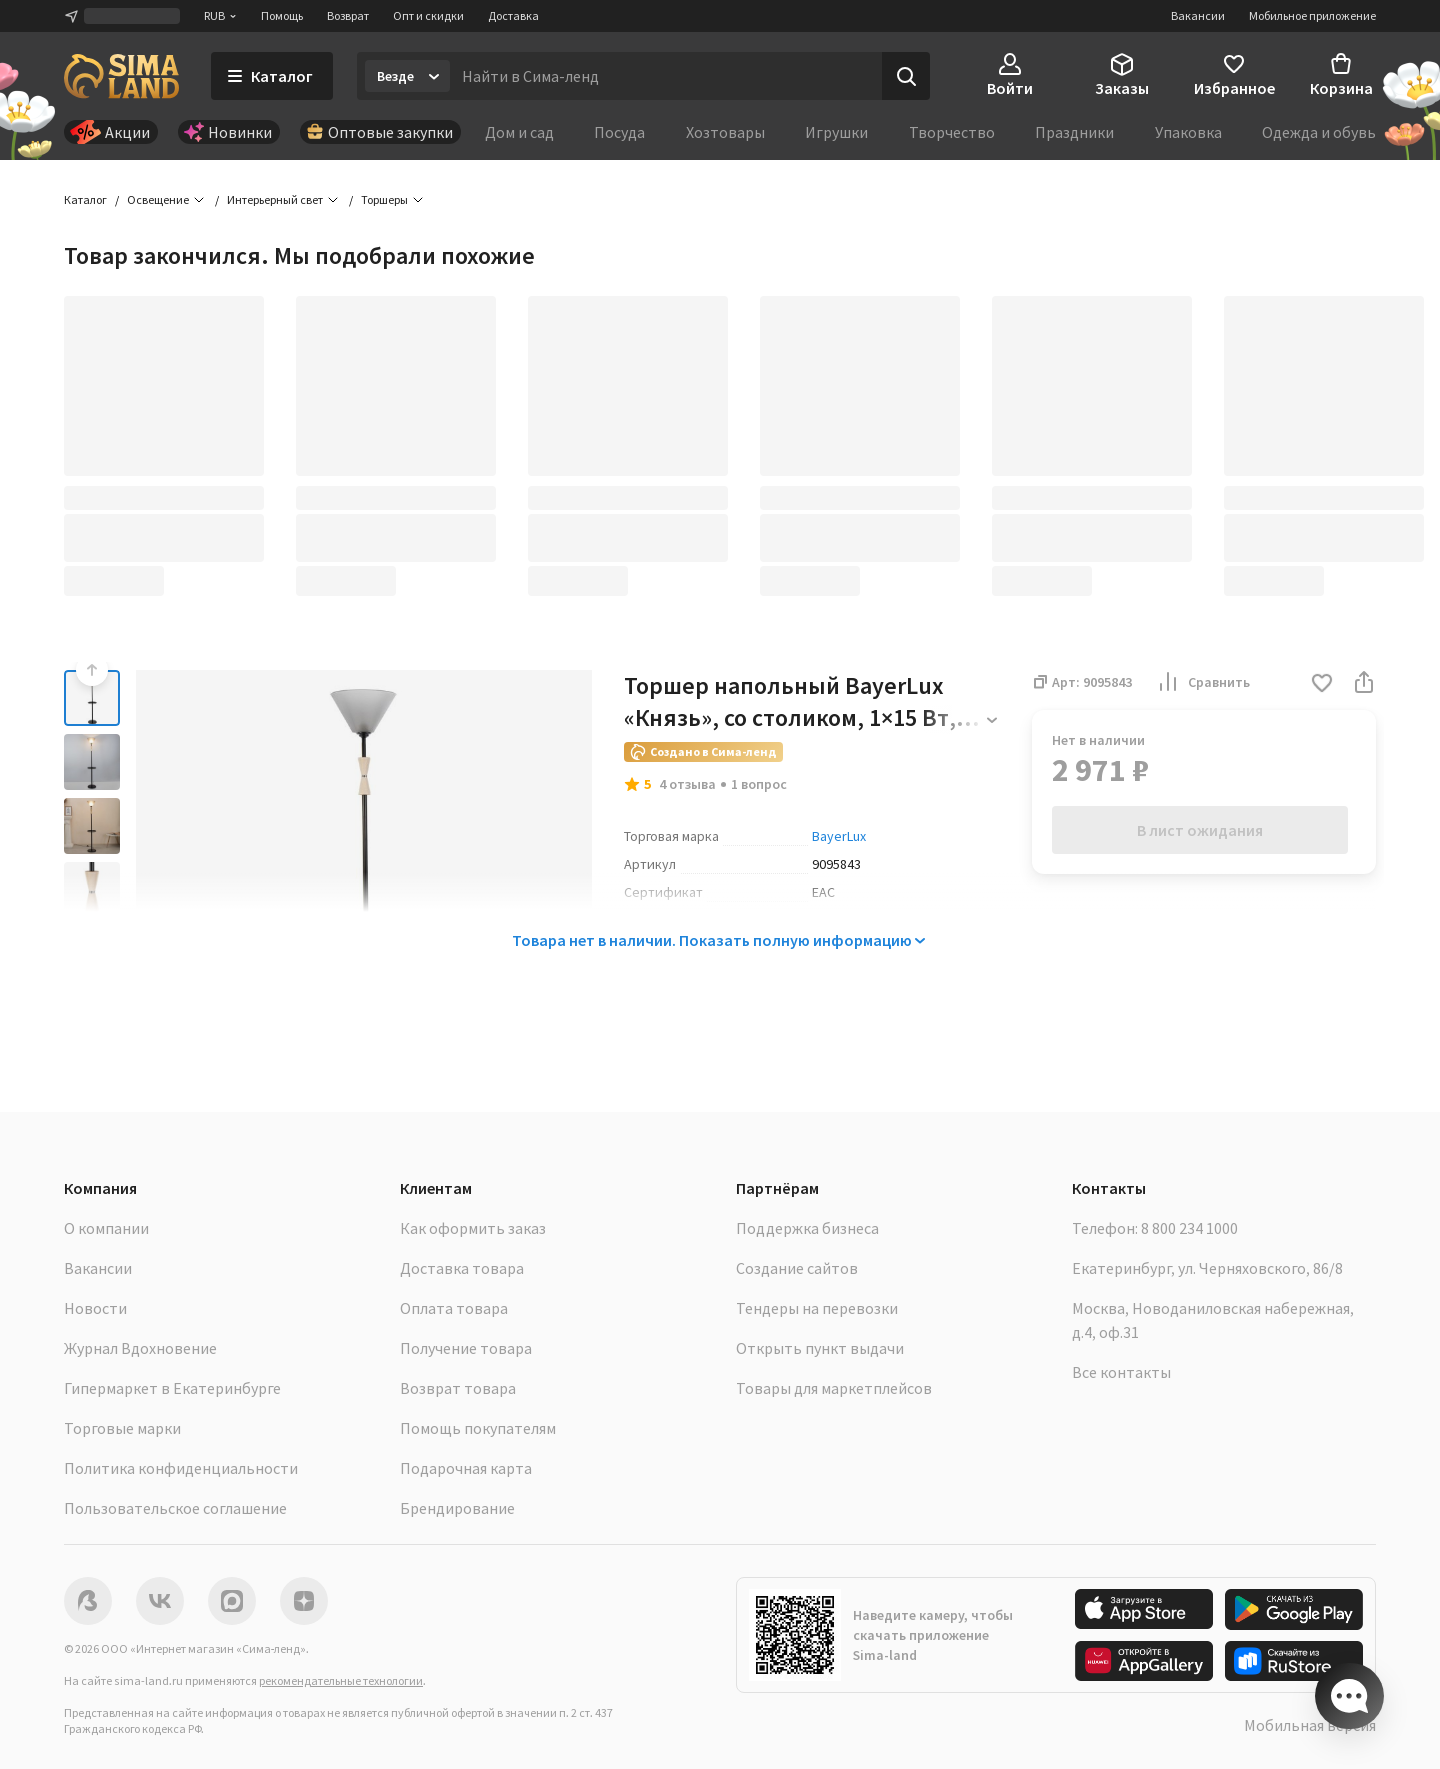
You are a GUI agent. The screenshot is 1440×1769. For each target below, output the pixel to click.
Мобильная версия (1310, 1725)
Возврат (348, 15)
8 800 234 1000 (1189, 1228)
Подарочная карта (466, 1468)
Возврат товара (458, 1388)
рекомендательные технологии (341, 1680)
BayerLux (839, 836)
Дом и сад (519, 132)
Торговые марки (122, 1428)
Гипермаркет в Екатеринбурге (172, 1388)
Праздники (1074, 132)
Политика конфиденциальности (181, 1468)
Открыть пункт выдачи (820, 1348)
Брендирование (457, 1508)
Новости (95, 1308)
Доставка (513, 15)
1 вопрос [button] (759, 784)
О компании (106, 1228)
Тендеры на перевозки (817, 1308)
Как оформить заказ (473, 1228)
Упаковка (1188, 132)
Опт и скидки (428, 15)
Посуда (619, 132)
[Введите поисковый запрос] (666, 76)
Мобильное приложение (1312, 15)
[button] (1322, 684)
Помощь (282, 15)
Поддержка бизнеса (807, 1228)
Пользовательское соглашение (175, 1508)
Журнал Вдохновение (140, 1348)
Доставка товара (462, 1268)
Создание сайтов (797, 1268)
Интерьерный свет (275, 199)
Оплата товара (454, 1308)
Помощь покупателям (478, 1428)
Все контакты (1121, 1372)
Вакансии (1198, 15)
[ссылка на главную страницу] (121, 76)
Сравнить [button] (1203, 682)
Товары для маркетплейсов (834, 1388)
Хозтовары (725, 132)
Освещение (158, 199)
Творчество (952, 132)
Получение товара (466, 1348)
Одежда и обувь (1319, 132)
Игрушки (836, 132)
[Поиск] (906, 76)
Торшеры (384, 199)
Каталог (85, 199)
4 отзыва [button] (687, 784)
